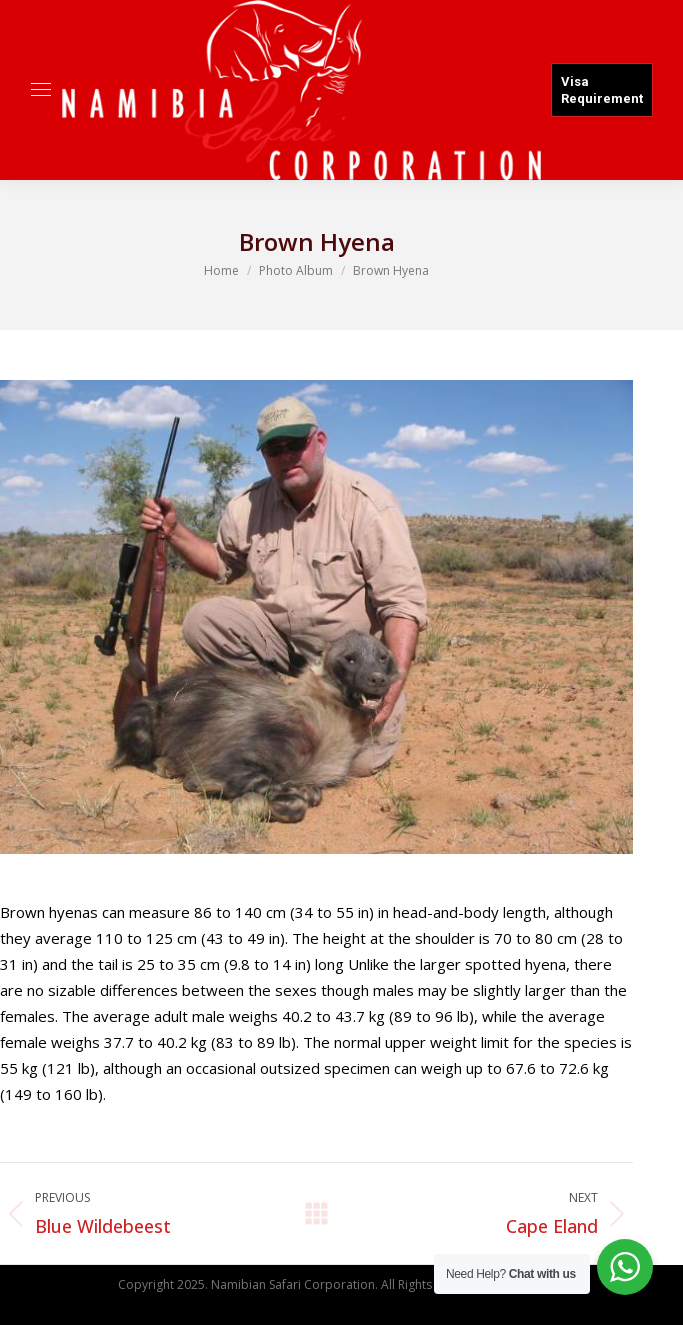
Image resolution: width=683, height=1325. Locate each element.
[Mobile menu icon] (41, 89)
